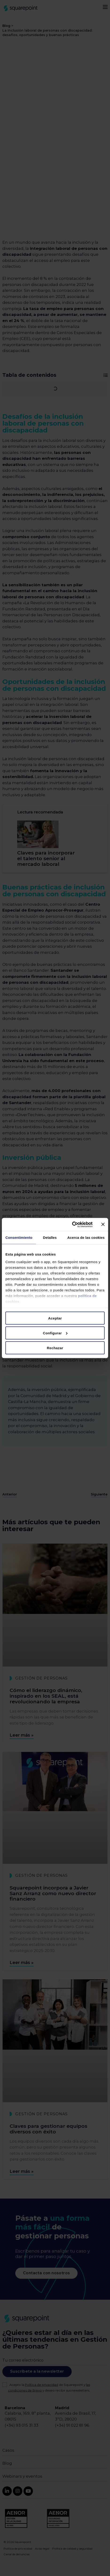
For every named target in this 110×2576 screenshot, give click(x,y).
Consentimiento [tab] (18, 1238)
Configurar (55, 1333)
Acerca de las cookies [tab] (86, 1238)
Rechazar (55, 1348)
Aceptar (55, 1318)
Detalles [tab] (50, 1238)
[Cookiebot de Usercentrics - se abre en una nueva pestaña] (72, 1224)
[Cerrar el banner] (103, 1224)
